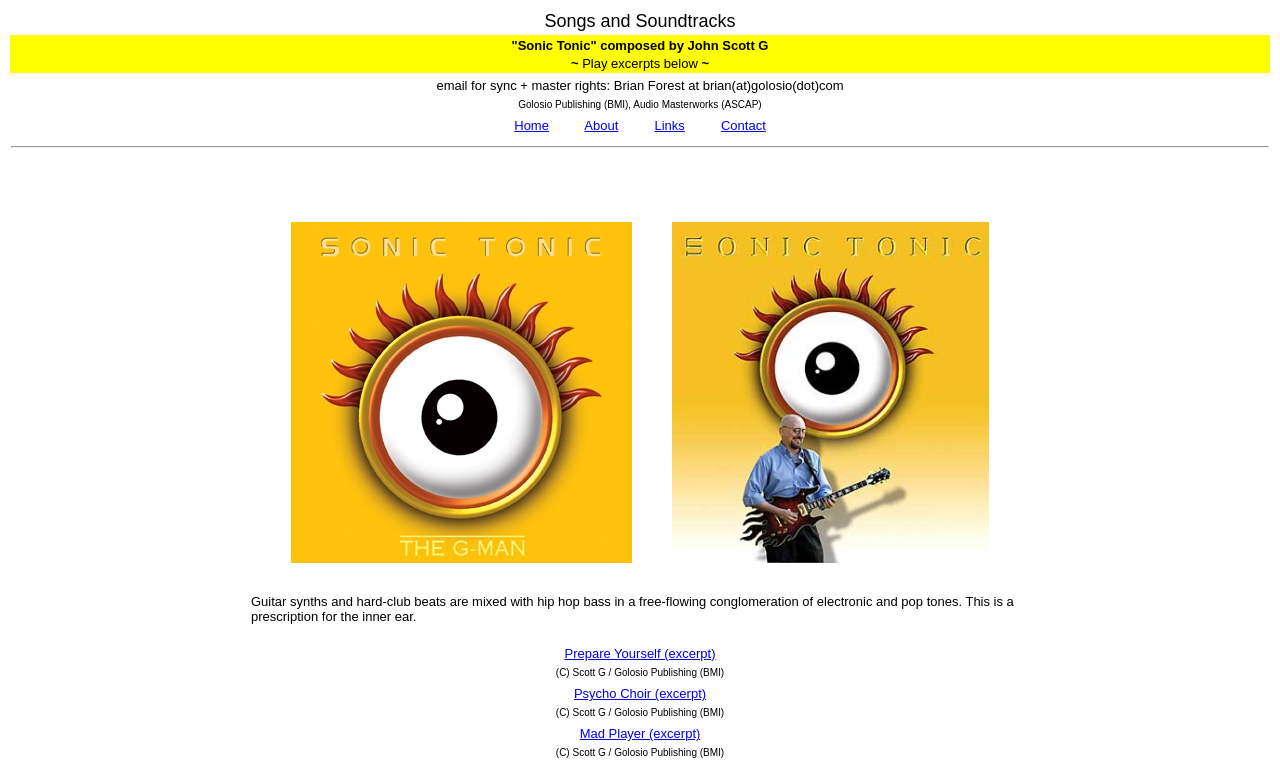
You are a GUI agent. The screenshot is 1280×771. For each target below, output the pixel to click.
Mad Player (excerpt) (640, 733)
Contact (743, 125)
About (601, 125)
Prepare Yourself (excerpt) (639, 653)
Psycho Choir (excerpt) (640, 693)
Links (669, 125)
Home (531, 125)
